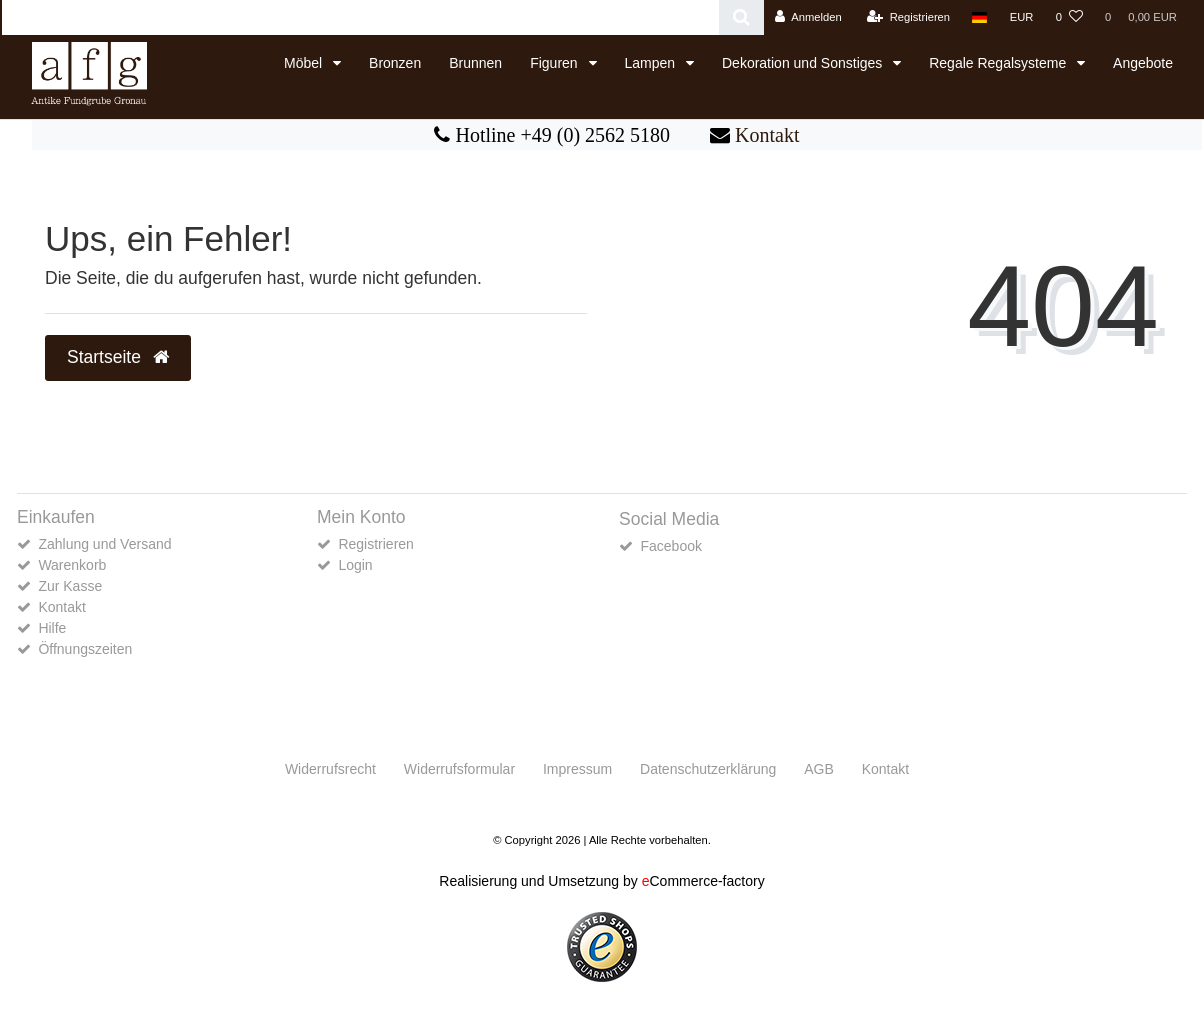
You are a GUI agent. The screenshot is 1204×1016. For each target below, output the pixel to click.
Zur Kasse (70, 586)
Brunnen (475, 63)
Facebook (670, 546)
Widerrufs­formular (459, 769)
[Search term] (360, 17)
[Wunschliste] (1069, 17)
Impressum (577, 769)
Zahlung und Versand (104, 544)
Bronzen (395, 63)
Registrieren (375, 544)
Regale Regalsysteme (999, 63)
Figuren (555, 63)
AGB (819, 769)
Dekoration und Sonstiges (804, 63)
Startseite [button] (118, 357)
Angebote (1143, 63)
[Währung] (1022, 17)
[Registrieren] (908, 17)
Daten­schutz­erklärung (708, 769)
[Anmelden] (808, 17)
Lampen (652, 63)
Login (355, 565)
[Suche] (741, 17)
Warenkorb (72, 565)
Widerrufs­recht (330, 769)
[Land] (979, 17)
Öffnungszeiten (85, 649)
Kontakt (767, 135)
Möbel (305, 63)
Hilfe (52, 628)
